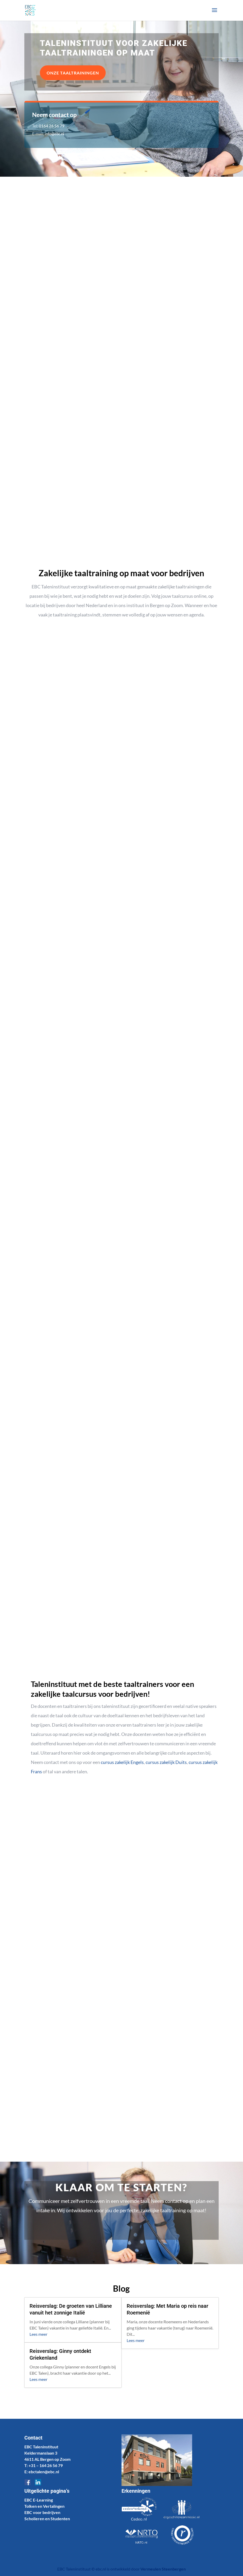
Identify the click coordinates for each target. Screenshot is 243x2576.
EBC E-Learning (38, 2499)
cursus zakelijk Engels (122, 1762)
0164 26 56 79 (52, 125)
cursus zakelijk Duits (166, 1762)
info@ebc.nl (54, 133)
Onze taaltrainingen (73, 72)
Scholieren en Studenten (47, 2518)
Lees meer (38, 2334)
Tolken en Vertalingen (44, 2506)
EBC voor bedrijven (42, 2512)
